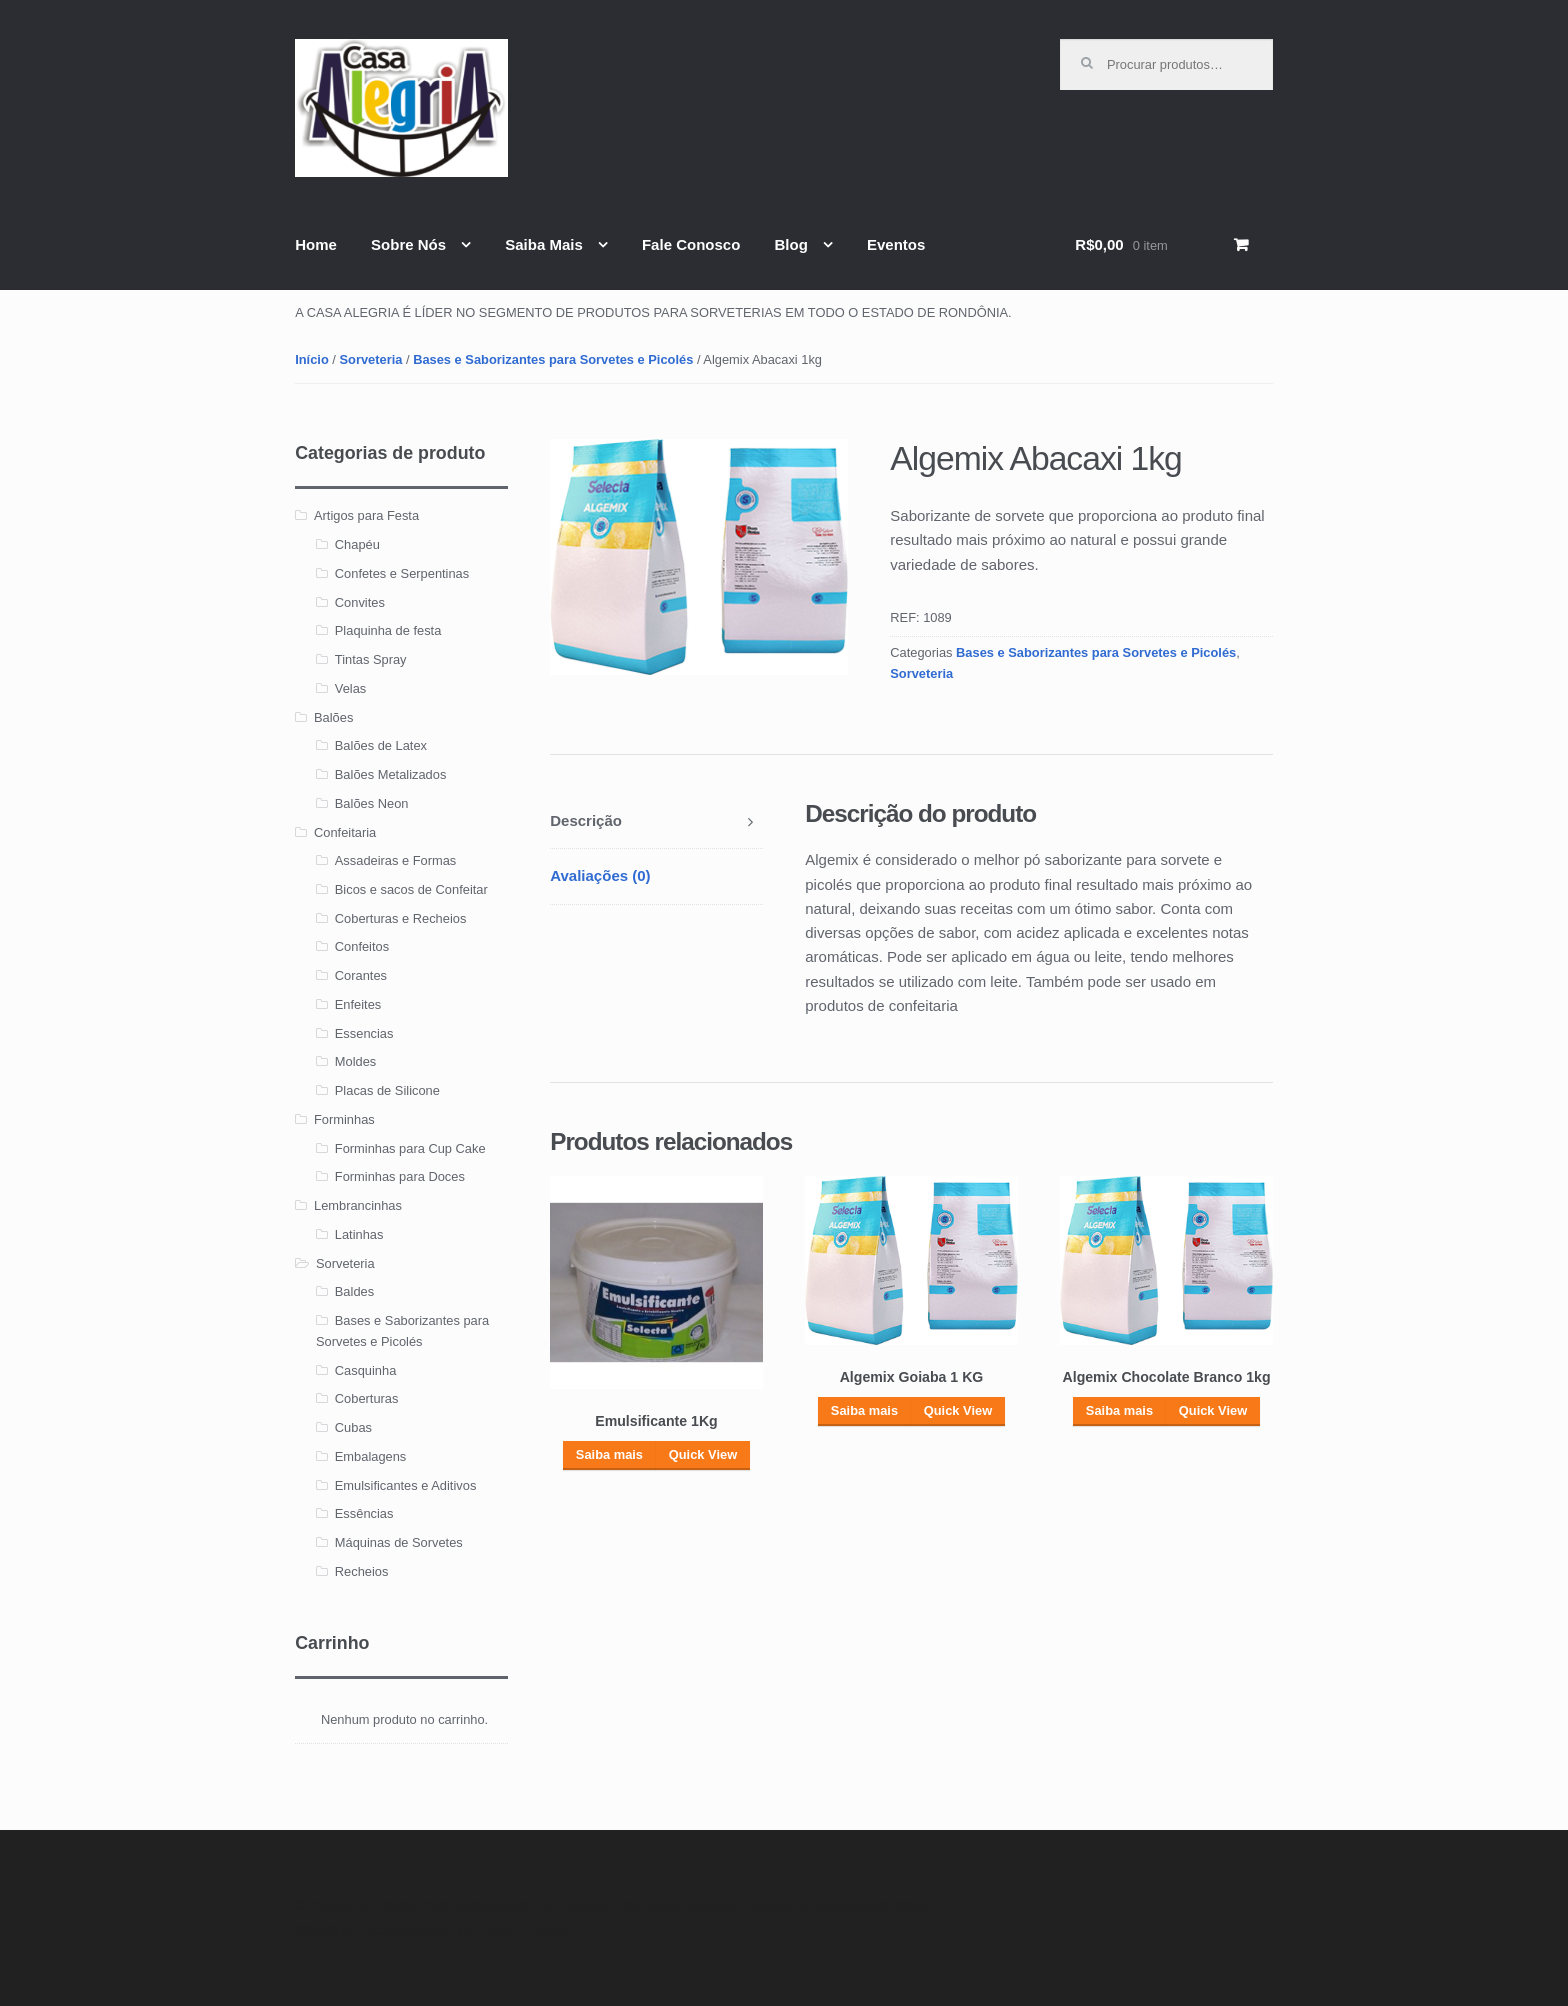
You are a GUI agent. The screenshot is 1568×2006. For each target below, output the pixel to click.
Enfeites (358, 1004)
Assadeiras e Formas (396, 860)
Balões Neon (372, 803)
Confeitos (362, 946)
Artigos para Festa (366, 515)
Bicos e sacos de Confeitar (411, 889)
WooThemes (527, 1929)
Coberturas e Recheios (401, 918)
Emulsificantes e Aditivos (406, 1485)
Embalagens (371, 1456)
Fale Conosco (691, 244)
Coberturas (367, 1398)
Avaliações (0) (600, 875)
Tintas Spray (371, 659)
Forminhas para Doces (400, 1176)
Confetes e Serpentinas (402, 573)
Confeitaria (345, 832)
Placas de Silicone (387, 1090)
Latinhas (359, 1234)
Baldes (354, 1291)
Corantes (361, 975)
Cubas (353, 1427)
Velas (350, 688)
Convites (360, 602)
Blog (790, 244)
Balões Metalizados (391, 774)
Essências (364, 1513)
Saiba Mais (544, 244)
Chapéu (357, 544)
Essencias (364, 1033)
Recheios (362, 1571)
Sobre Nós (408, 244)
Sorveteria (371, 359)
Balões (333, 717)
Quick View (703, 1454)
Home (316, 244)
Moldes (355, 1061)
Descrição (586, 820)
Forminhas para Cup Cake (410, 1148)
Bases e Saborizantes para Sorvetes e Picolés (553, 359)
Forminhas (344, 1119)
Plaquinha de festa (388, 630)
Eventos (896, 244)
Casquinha (365, 1370)
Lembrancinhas (358, 1205)
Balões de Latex (381, 745)
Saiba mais (609, 1454)
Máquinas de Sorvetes (399, 1542)
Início (312, 359)
